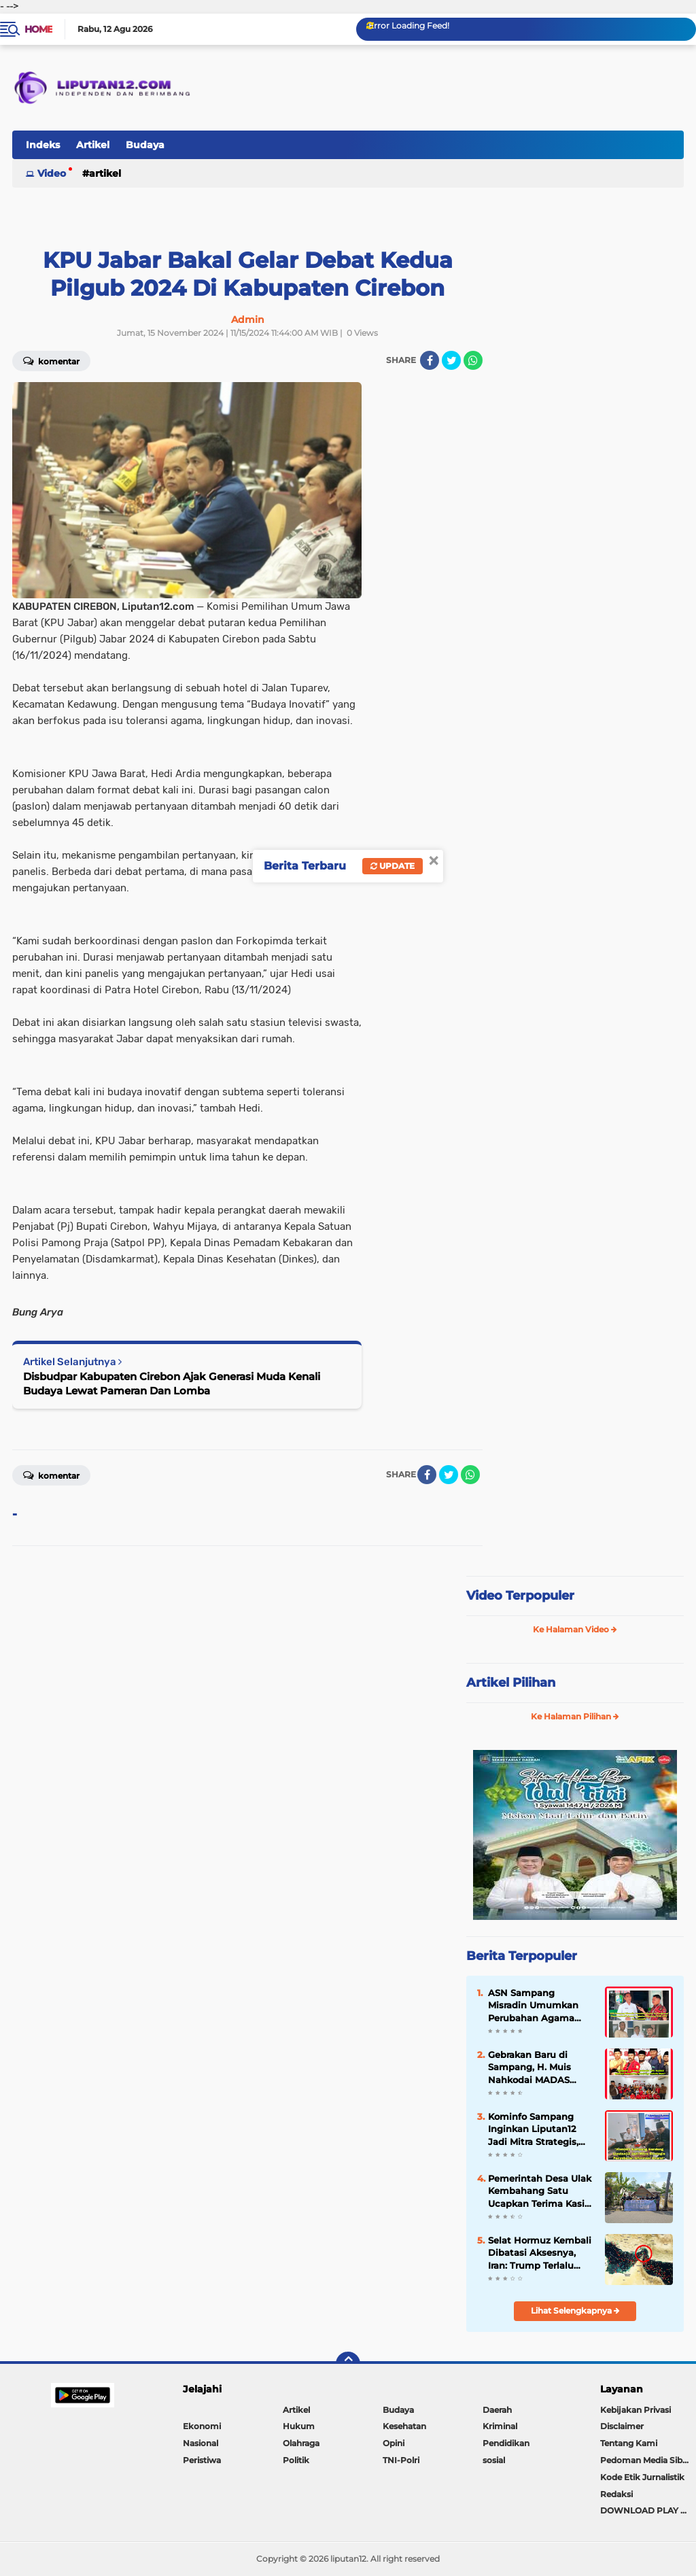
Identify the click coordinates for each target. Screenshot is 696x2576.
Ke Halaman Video (575, 1629)
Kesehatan (404, 2426)
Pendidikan (506, 2443)
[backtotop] (348, 2364)
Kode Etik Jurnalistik (642, 2477)
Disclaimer (622, 2426)
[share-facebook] (429, 360)
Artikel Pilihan (510, 1682)
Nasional (200, 2443)
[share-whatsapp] (473, 360)
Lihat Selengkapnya (575, 2310)
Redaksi (616, 2494)
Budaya (145, 145)
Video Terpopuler (520, 1595)
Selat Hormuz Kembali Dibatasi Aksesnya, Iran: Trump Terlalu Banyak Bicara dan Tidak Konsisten (539, 2253)
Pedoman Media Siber (645, 2460)
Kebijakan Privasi (635, 2410)
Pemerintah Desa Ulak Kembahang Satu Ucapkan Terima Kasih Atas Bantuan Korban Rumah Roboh (539, 2191)
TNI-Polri (401, 2460)
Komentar (51, 1474)
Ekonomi (202, 2426)
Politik (296, 2460)
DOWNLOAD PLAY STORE (648, 2510)
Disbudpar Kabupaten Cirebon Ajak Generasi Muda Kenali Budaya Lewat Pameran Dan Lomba (171, 1383)
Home (38, 29)
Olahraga (301, 2443)
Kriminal (500, 2426)
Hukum (299, 2426)
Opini (393, 2443)
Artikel (92, 145)
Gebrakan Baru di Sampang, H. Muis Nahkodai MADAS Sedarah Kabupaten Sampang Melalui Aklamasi (533, 2067)
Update (392, 866)
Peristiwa (202, 2460)
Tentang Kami (628, 2443)
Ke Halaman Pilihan (575, 1716)
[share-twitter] (451, 360)
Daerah (497, 2410)
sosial (494, 2460)
